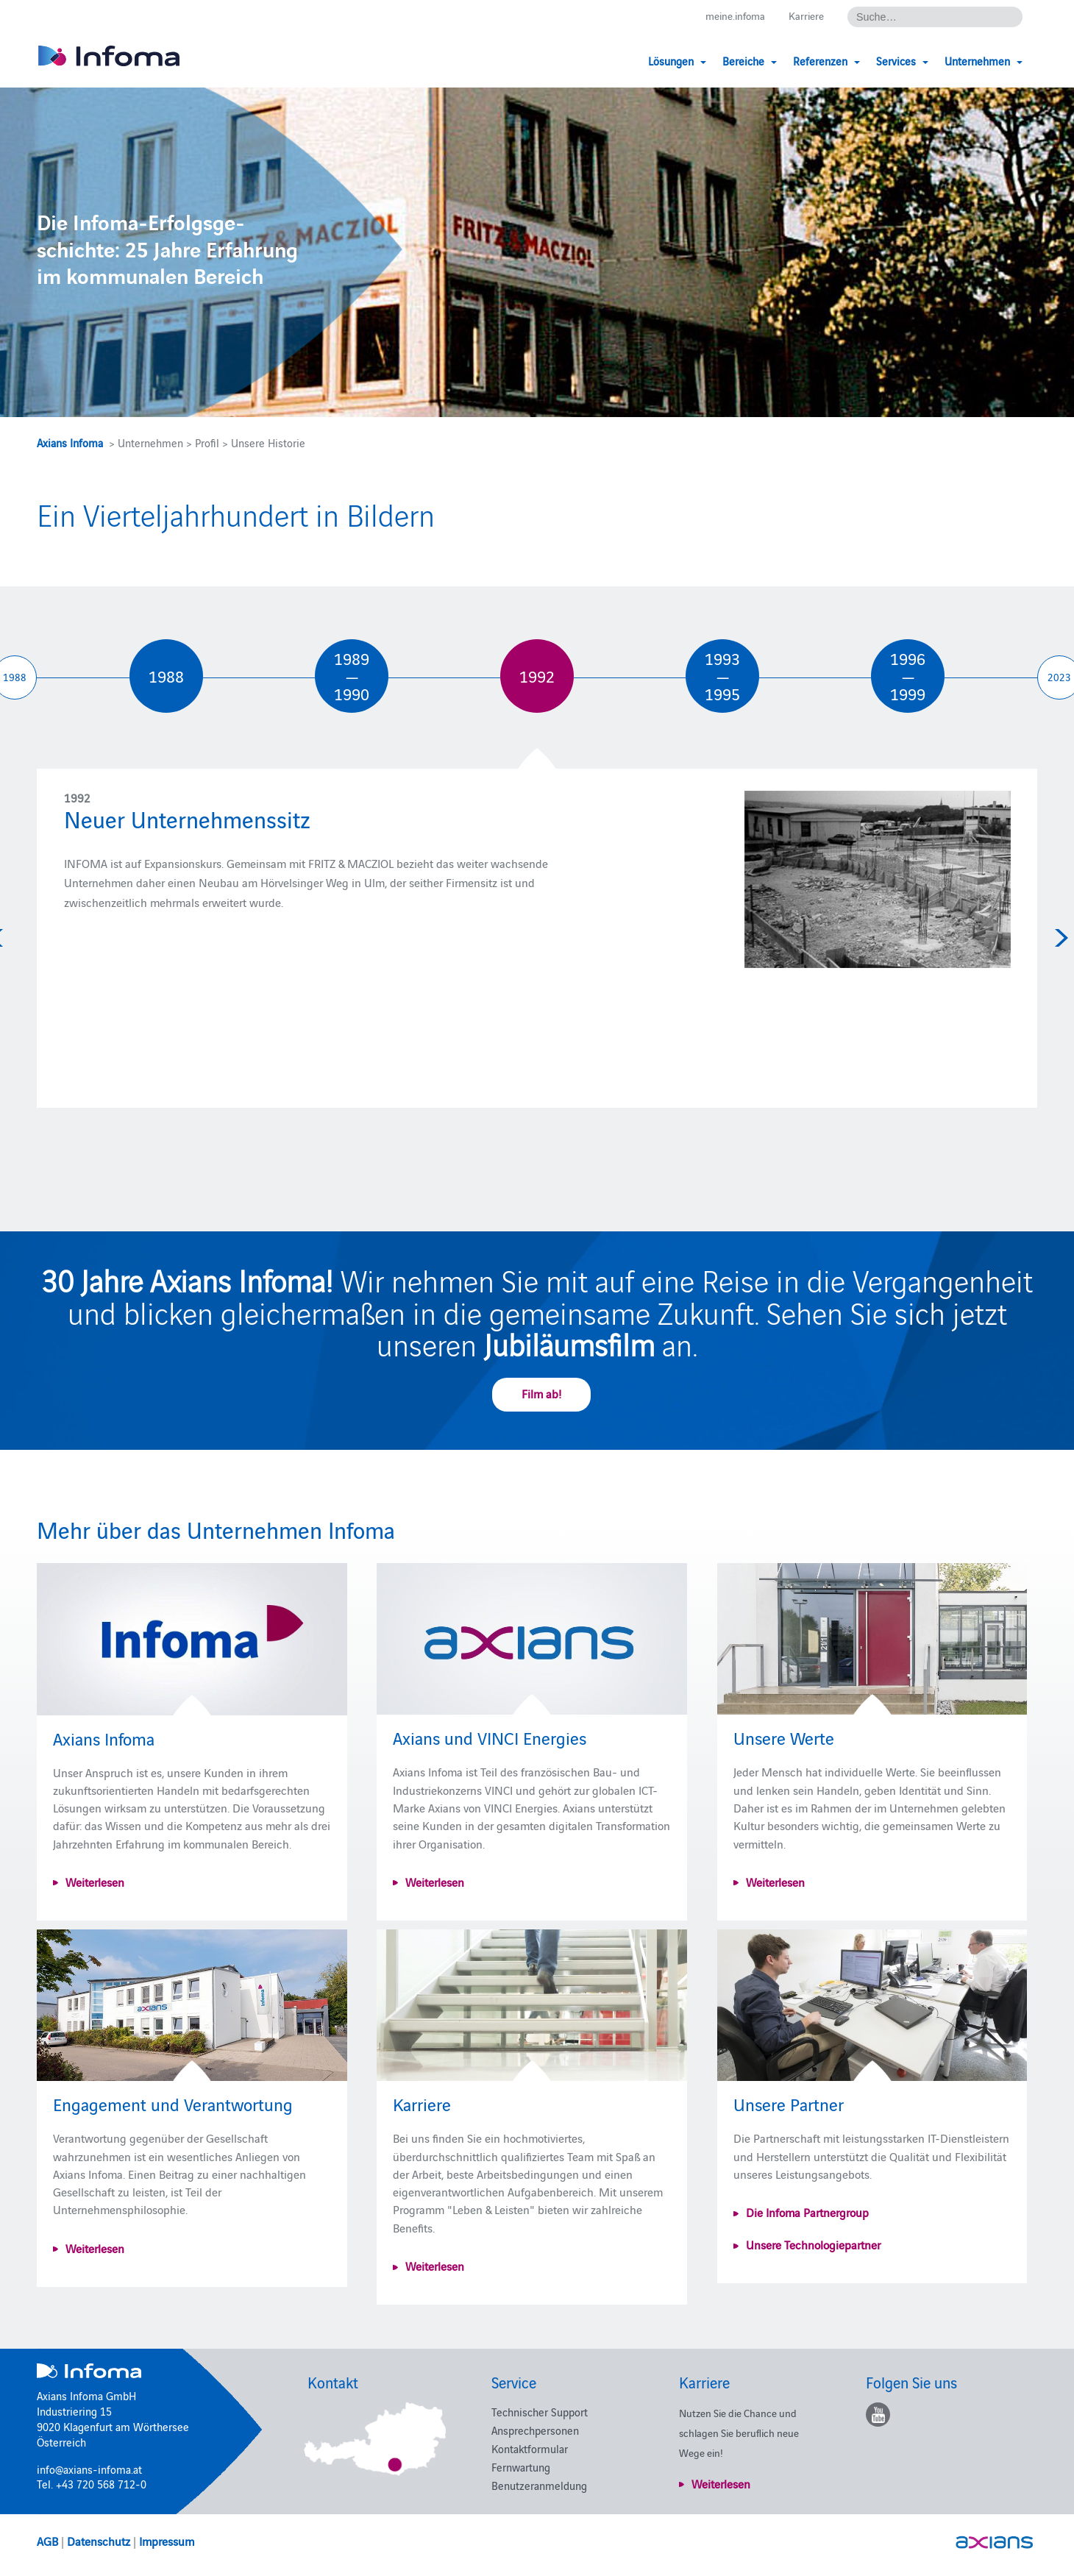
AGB (47, 2541)
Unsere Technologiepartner (813, 2244)
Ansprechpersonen (535, 2430)
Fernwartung (520, 2466)
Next (1059, 938)
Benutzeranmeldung (539, 2485)
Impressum (166, 2541)
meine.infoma (730, 16)
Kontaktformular (529, 2448)
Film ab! (541, 1393)
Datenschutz (98, 2541)
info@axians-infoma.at (89, 2469)
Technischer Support (539, 2411)
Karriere (805, 16)
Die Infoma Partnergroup (807, 2212)
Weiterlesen (94, 1882)
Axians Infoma (70, 442)
